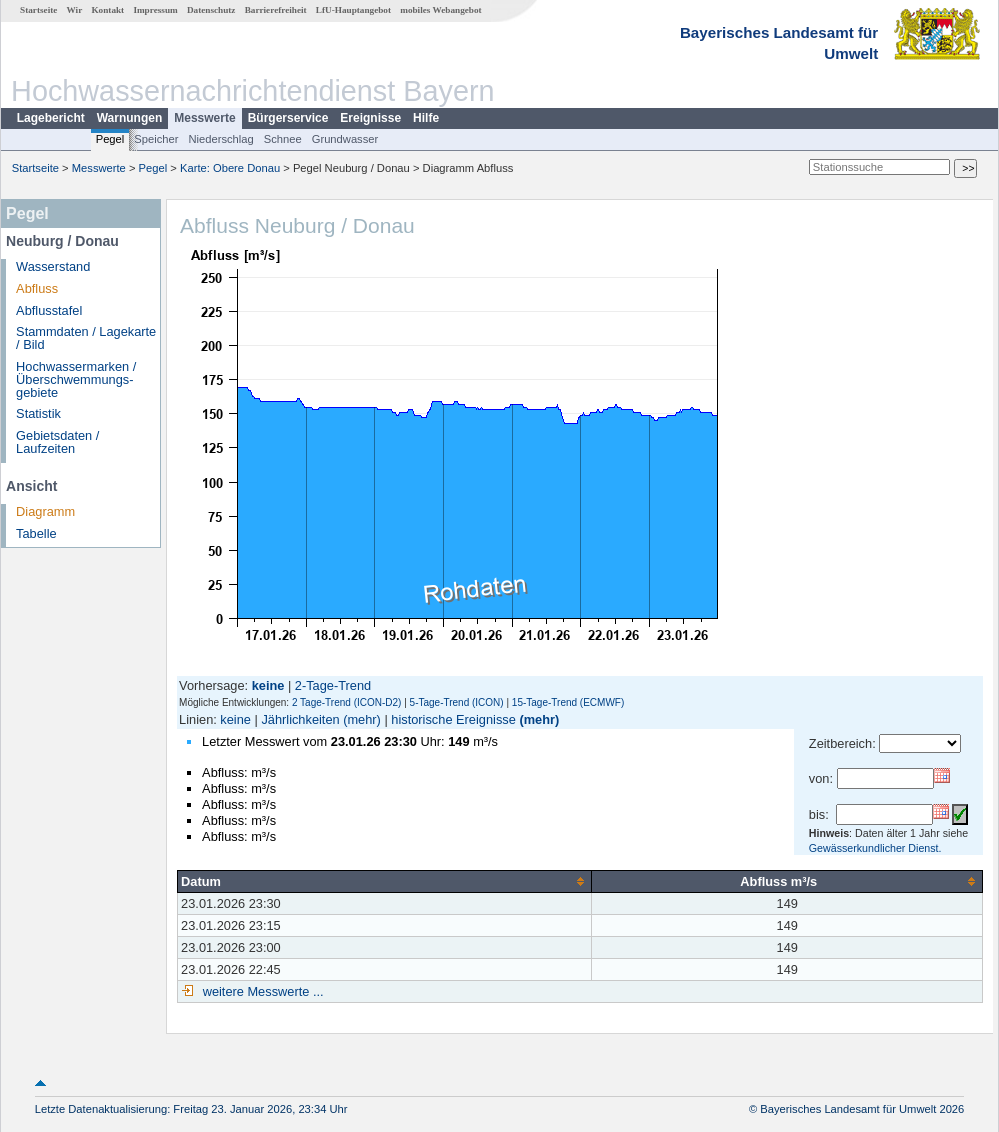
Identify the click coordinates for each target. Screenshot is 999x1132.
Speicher (156, 139)
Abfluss (37, 288)
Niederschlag (220, 139)
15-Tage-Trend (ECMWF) (568, 702)
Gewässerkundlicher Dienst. (875, 848)
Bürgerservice (288, 118)
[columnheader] (385, 881)
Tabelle (36, 533)
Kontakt (107, 10)
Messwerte (204, 118)
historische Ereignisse (453, 719)
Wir (75, 10)
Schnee (283, 139)
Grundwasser (345, 139)
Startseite (38, 10)
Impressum (155, 10)
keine (235, 719)
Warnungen (130, 118)
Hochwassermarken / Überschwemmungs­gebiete (76, 379)
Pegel (110, 139)
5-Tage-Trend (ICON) (457, 702)
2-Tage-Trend (333, 685)
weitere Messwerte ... (261, 991)
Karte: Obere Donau (230, 168)
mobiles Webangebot (440, 10)
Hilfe (426, 118)
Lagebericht (51, 118)
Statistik (38, 413)
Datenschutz (211, 10)
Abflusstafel (49, 310)
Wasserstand (53, 266)
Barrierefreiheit (276, 10)
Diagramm (45, 511)
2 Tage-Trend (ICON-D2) (346, 702)
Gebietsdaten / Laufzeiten (57, 442)
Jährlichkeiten (300, 719)
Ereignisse (370, 118)
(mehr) (362, 719)
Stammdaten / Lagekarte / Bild (86, 338)
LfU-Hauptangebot (353, 10)
